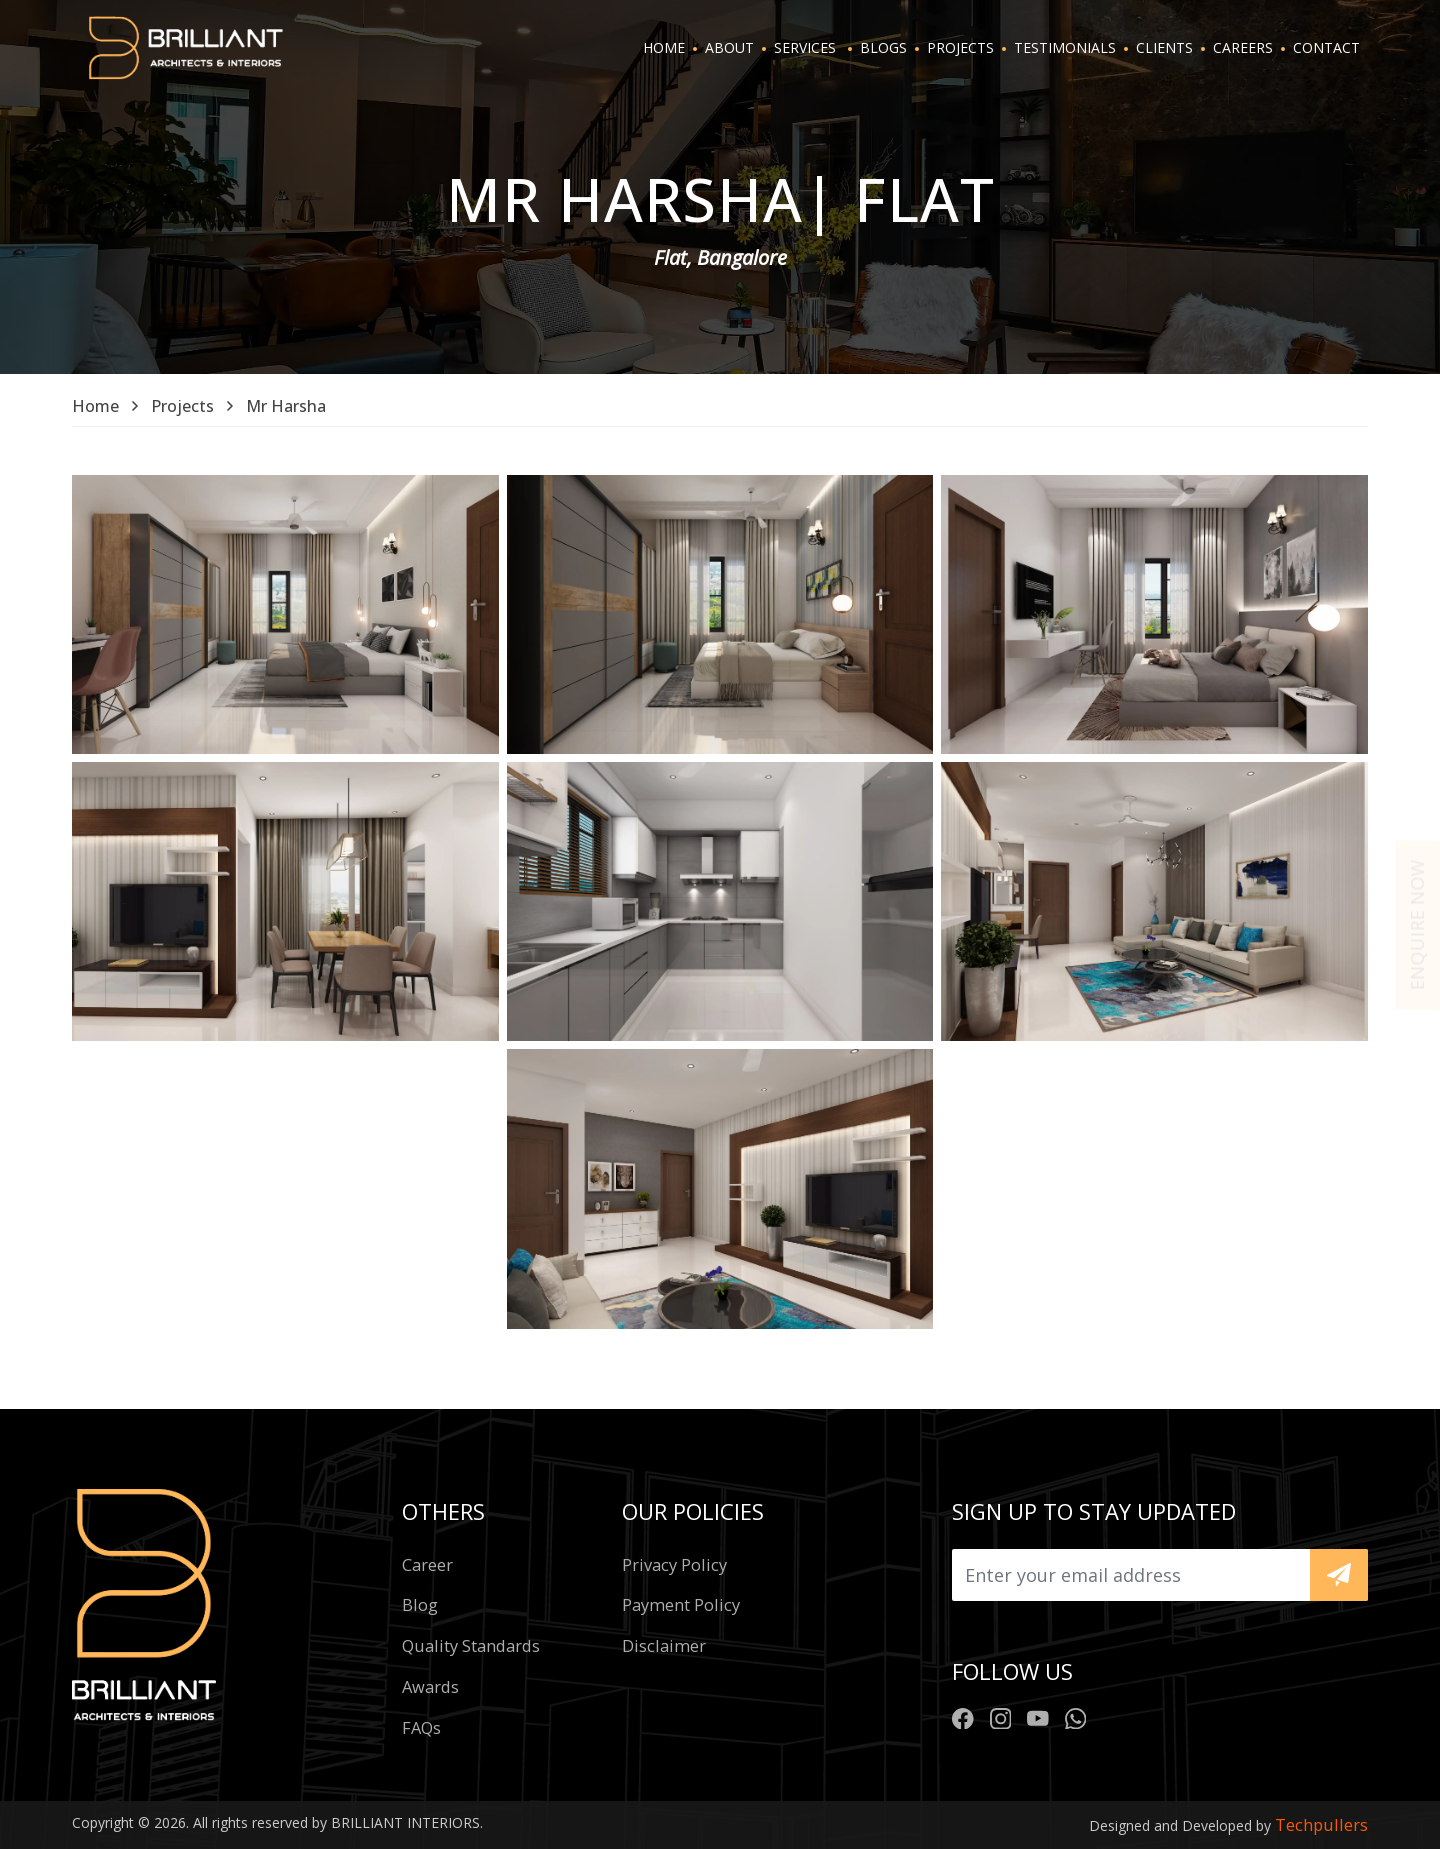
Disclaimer (664, 1645)
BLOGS (883, 47)
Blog (420, 1604)
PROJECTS (960, 47)
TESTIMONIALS (1065, 47)
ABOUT (729, 47)
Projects (182, 406)
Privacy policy (674, 1564)
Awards (430, 1686)
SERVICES (805, 47)
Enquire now (1417, 924)
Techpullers (1321, 1824)
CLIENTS (1164, 47)
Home (95, 406)
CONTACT (1326, 47)
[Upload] (1131, 1575)
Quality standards (471, 1645)
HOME (664, 47)
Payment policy (681, 1604)
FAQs (421, 1727)
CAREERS (1243, 47)
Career (427, 1564)
